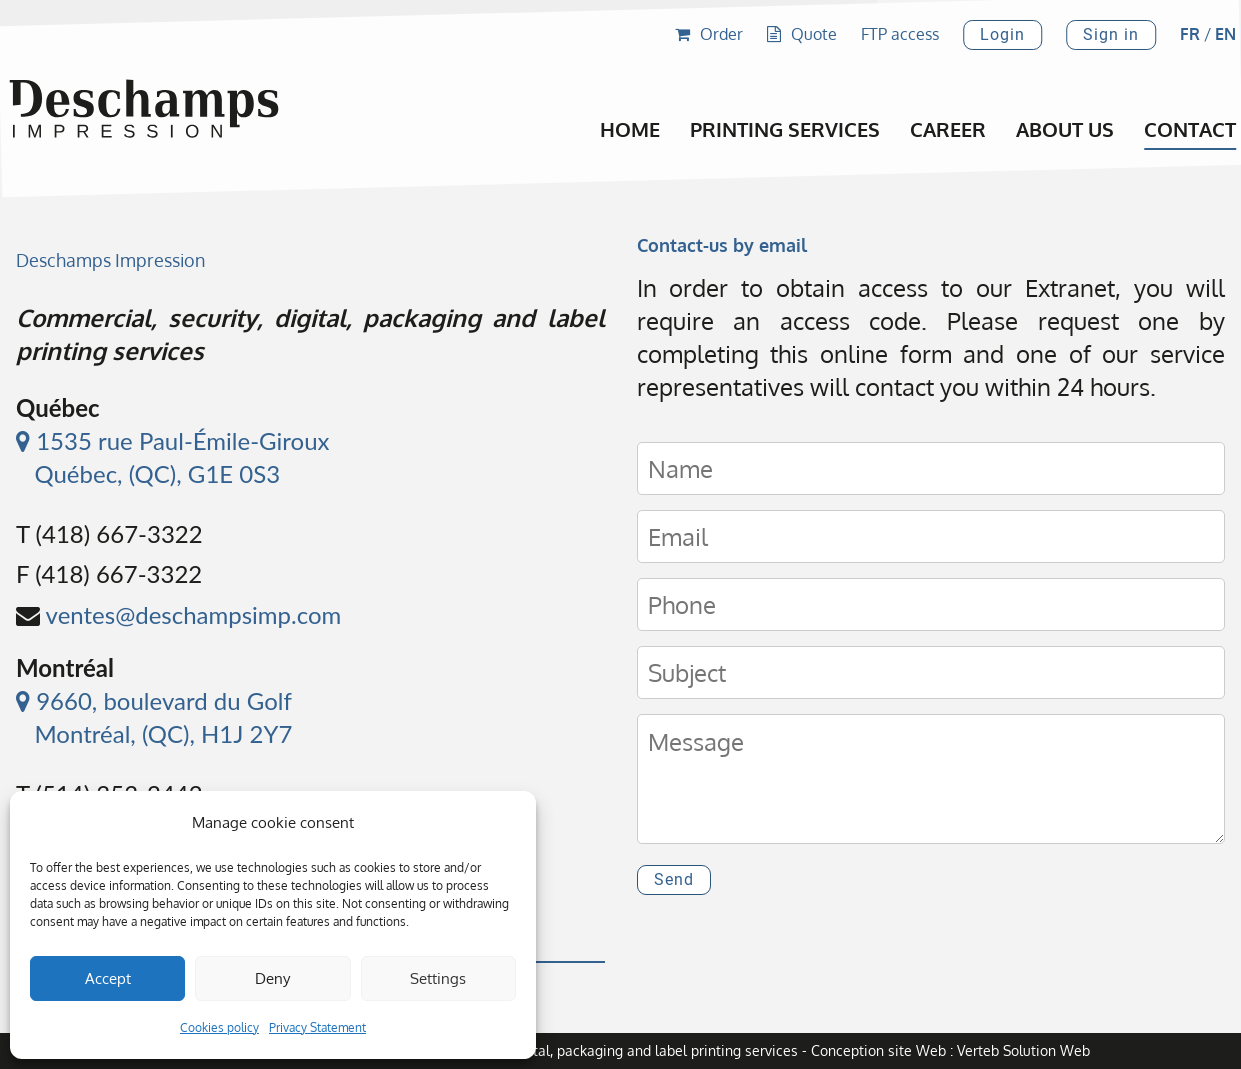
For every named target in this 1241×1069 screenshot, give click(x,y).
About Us (1065, 129)
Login (1002, 34)
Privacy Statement (317, 1027)
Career (948, 129)
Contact (1190, 129)
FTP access (900, 34)
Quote (802, 34)
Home (630, 129)
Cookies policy (219, 1027)
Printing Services (785, 129)
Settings (438, 978)
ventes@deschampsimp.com (194, 614)
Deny (272, 978)
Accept (108, 978)
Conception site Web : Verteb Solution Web (950, 1050)
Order (709, 34)
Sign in (1111, 34)
